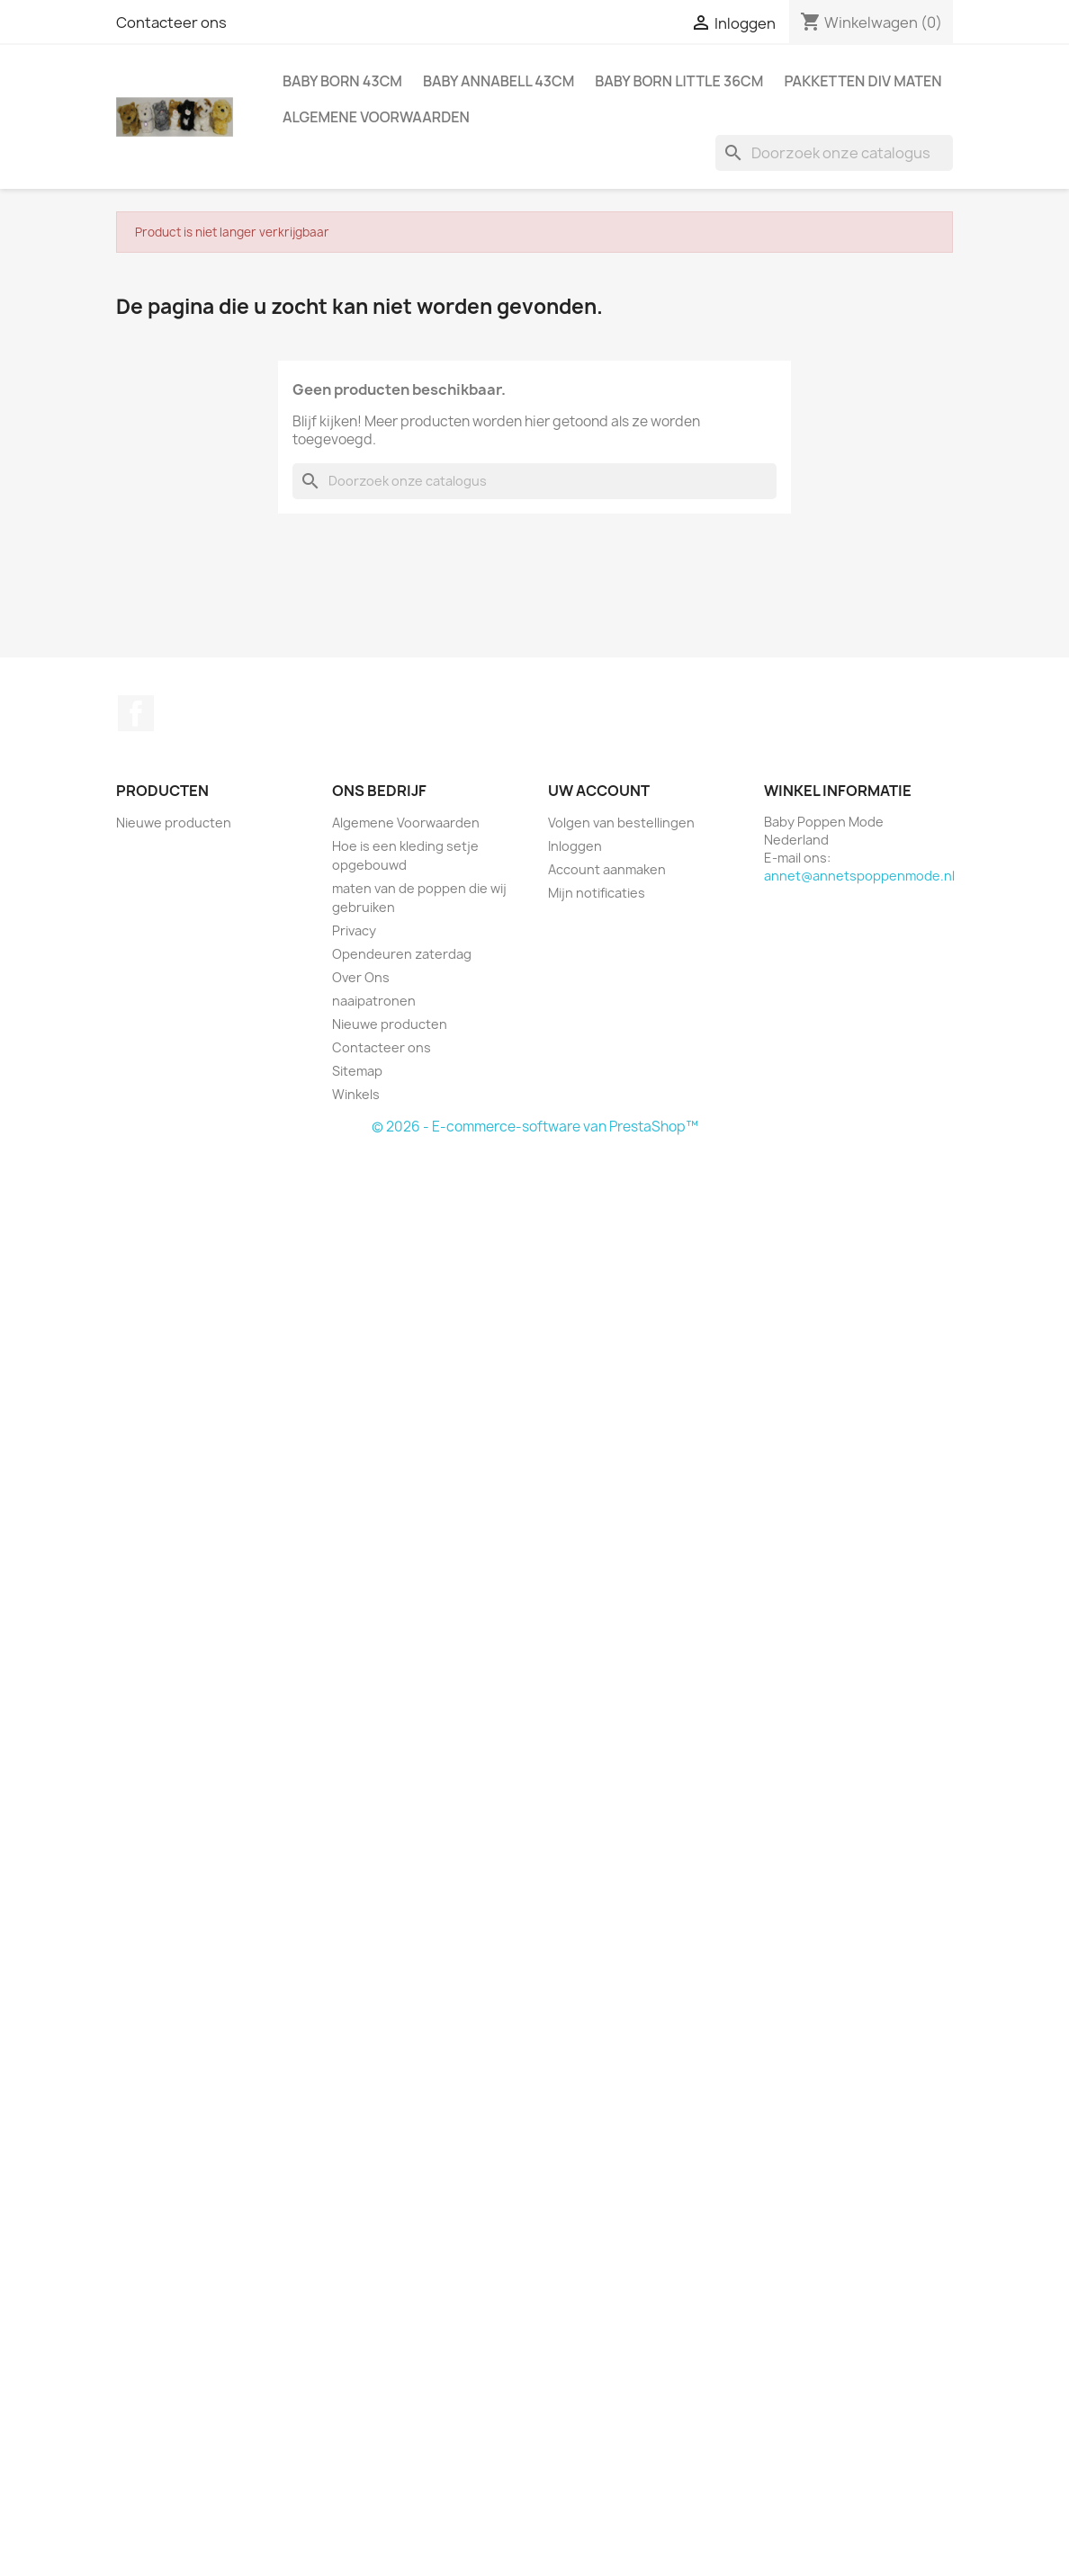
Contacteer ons (171, 22)
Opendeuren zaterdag (402, 953)
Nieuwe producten (173, 822)
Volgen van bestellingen (621, 822)
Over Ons (361, 977)
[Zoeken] (834, 153)
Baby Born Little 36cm (679, 81)
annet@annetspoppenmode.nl (859, 875)
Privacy (354, 930)
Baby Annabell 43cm (498, 81)
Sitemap (357, 1070)
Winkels (356, 1094)
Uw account (599, 791)
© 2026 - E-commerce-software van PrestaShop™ (535, 1126)
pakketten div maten (862, 81)
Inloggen (575, 845)
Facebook (136, 713)
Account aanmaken (607, 869)
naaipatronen (374, 1000)
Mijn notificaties (596, 892)
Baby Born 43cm (342, 81)
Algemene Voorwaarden (376, 117)
